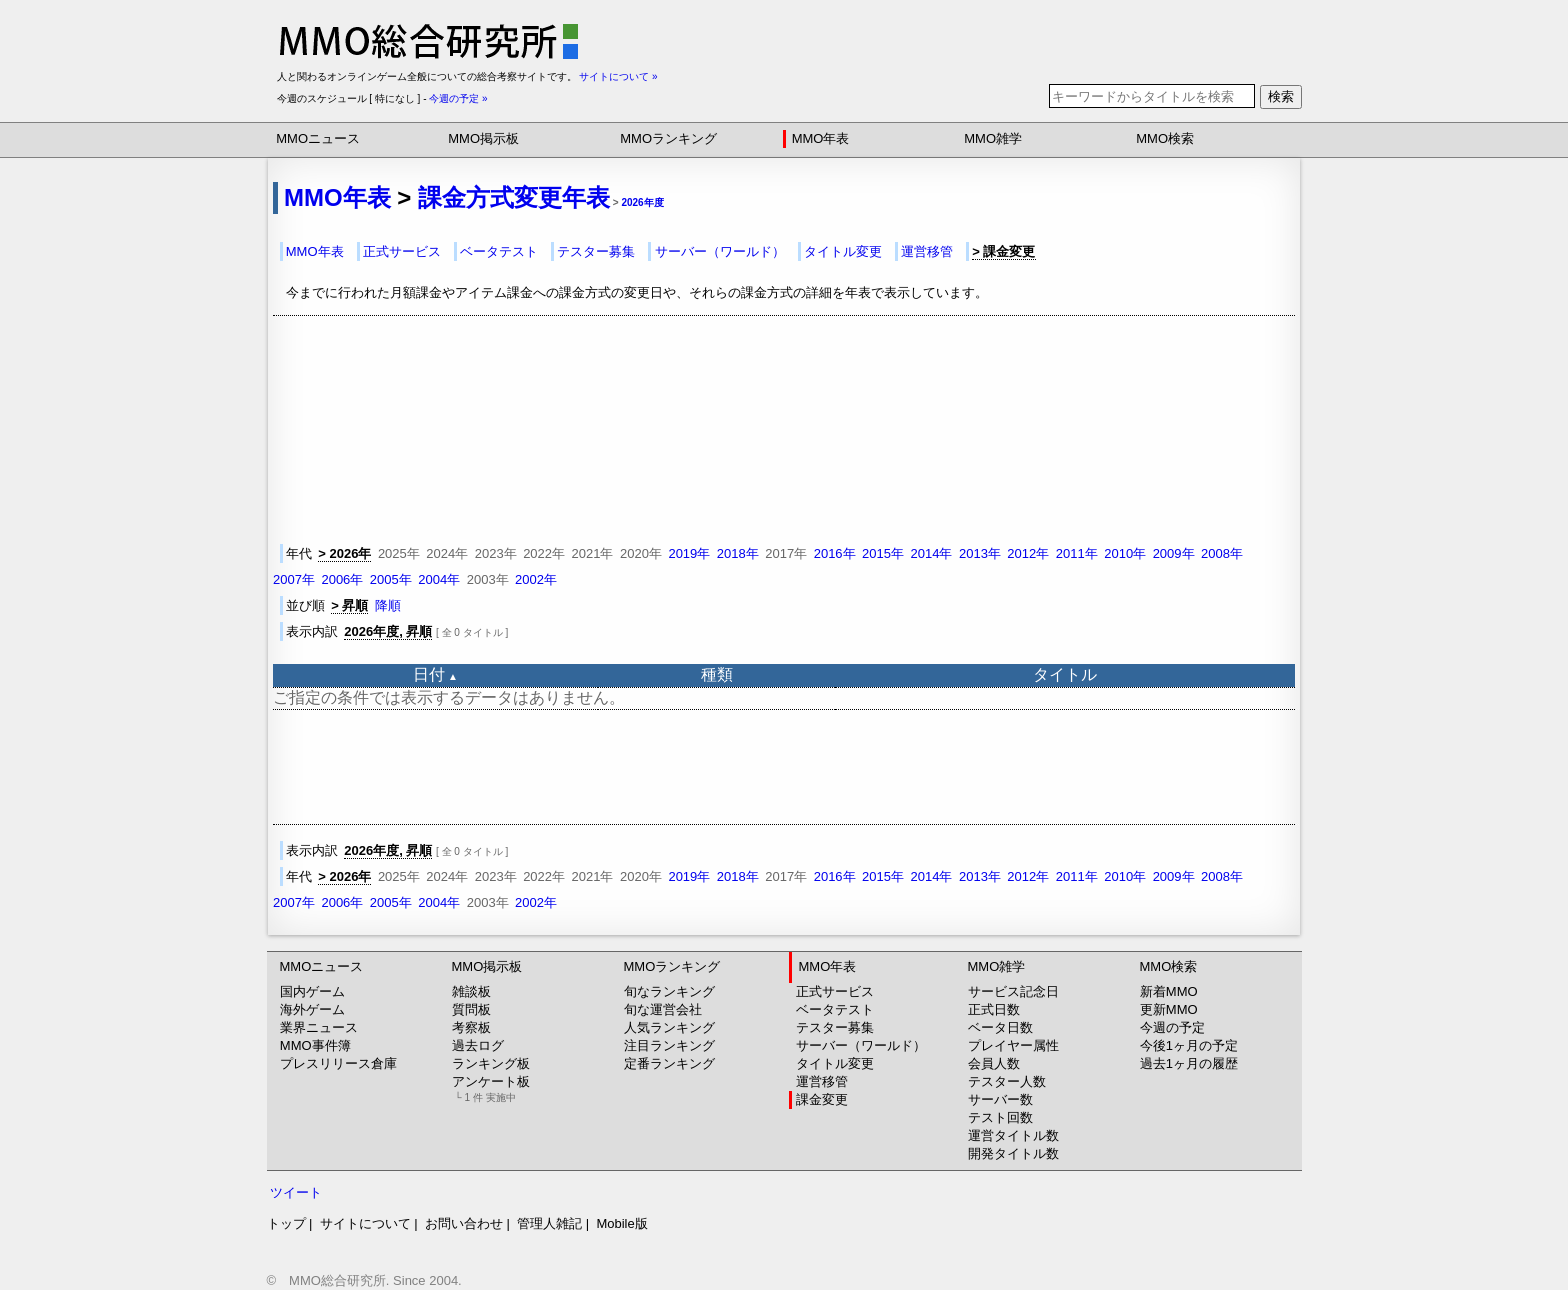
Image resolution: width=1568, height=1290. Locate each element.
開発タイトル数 (1013, 1153)
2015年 (883, 553)
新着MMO (1169, 991)
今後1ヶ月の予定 (1189, 1045)
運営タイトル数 (1013, 1135)
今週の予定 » (458, 98)
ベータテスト (499, 251)
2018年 (738, 553)
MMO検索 (1165, 138)
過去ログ (478, 1045)
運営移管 (927, 251)
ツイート (296, 1192)
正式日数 (994, 1009)
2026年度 (642, 202)
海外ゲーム (312, 1009)
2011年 (1077, 553)
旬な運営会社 (663, 1009)
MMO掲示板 (483, 138)
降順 (388, 605)
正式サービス (402, 251)
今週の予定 (1172, 1027)
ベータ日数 (1000, 1027)
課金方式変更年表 (514, 197)
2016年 (835, 553)
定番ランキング (669, 1063)
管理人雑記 (549, 1223)
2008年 (1222, 553)
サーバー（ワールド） (720, 251)
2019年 (689, 553)
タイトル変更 (843, 251)
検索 (1281, 96)
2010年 (1125, 553)
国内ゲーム (312, 991)
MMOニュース (318, 138)
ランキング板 (491, 1063)
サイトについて (365, 1223)
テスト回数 (1000, 1117)
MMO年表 (821, 138)
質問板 (471, 1009)
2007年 (294, 579)
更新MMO (1169, 1009)
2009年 (1174, 553)
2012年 (1028, 553)
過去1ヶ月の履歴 (1189, 1063)
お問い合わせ (464, 1223)
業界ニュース (319, 1027)
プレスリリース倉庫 (338, 1063)
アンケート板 (491, 1088)
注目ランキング (669, 1045)
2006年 (342, 579)
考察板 (471, 1027)
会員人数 (994, 1063)
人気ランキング (669, 1027)
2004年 (439, 579)
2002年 (536, 579)
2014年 (932, 553)
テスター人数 (1007, 1081)
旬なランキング (669, 991)
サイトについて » (618, 76)
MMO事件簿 (315, 1045)
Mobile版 (621, 1223)
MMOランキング (668, 138)
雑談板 (471, 991)
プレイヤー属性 (1013, 1045)
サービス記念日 (1013, 991)
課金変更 (822, 1099)
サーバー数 (1000, 1099)
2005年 (391, 579)
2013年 (980, 553)
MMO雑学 (993, 138)
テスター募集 (596, 251)
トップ (286, 1223)
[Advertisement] (784, 767)
